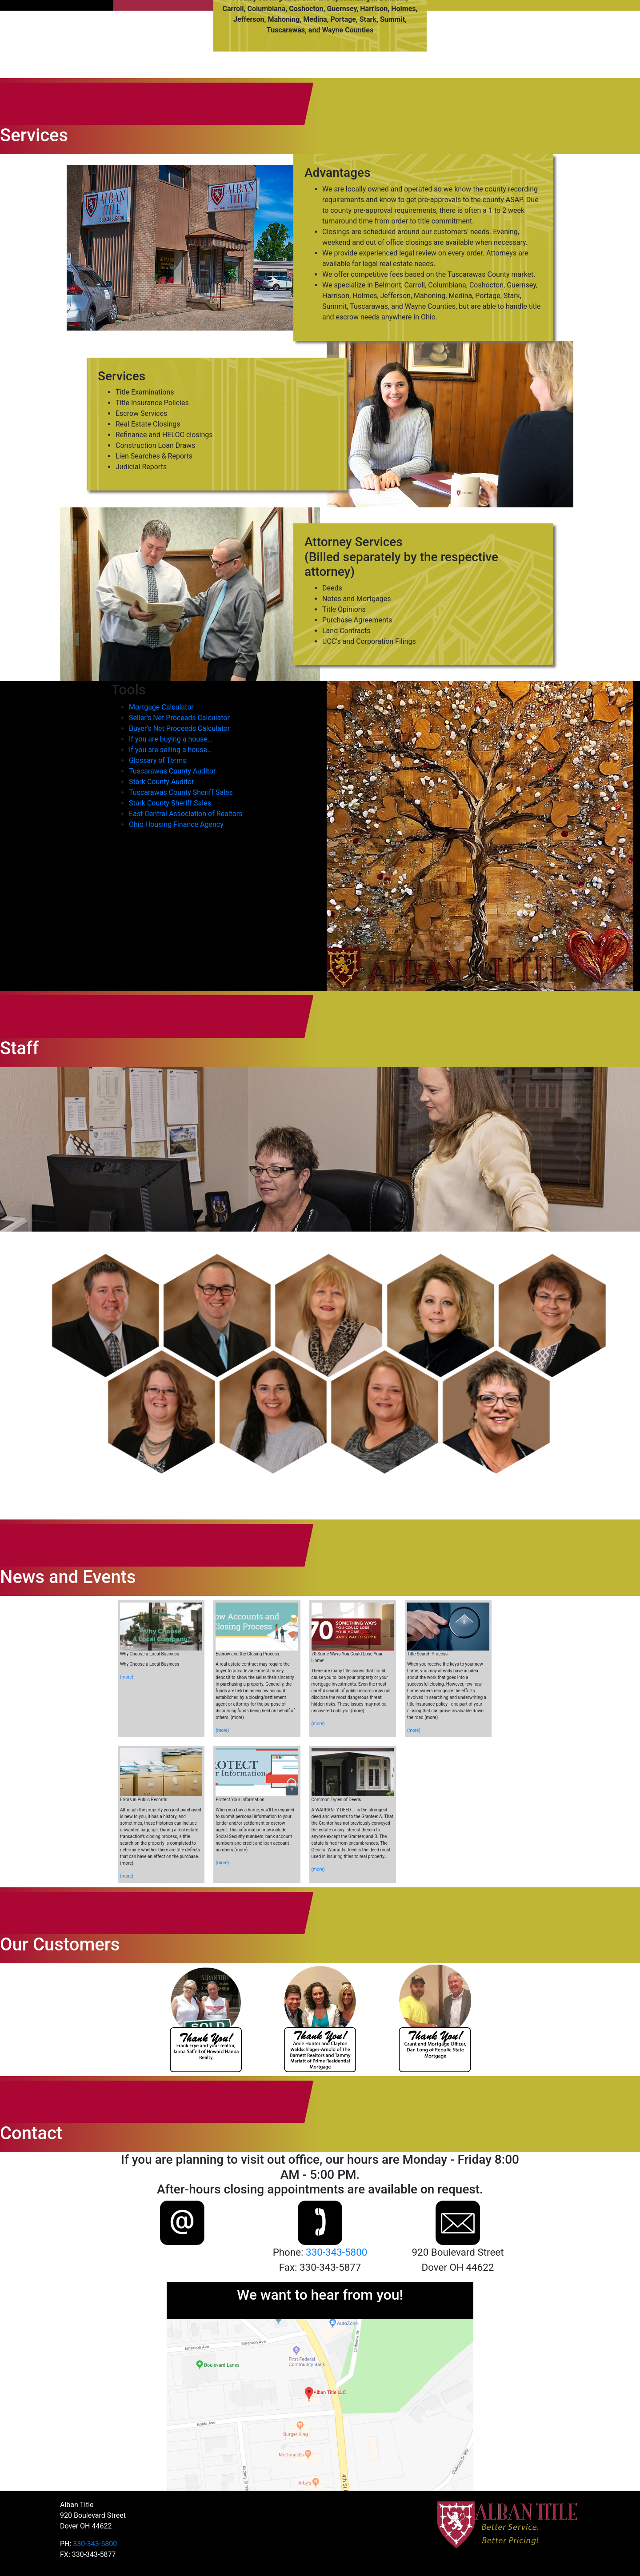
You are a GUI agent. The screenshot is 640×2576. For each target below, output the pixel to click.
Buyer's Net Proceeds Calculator (179, 728)
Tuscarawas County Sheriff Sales (181, 792)
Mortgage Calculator (161, 707)
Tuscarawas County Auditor (172, 771)
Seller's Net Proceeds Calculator (179, 718)
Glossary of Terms (158, 760)
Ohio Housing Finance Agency (176, 824)
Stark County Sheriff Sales (170, 803)
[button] (105, 1315)
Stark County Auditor (161, 782)
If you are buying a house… (170, 739)
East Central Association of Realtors (185, 813)
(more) (126, 1677)
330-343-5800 (336, 2252)
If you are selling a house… (170, 750)
